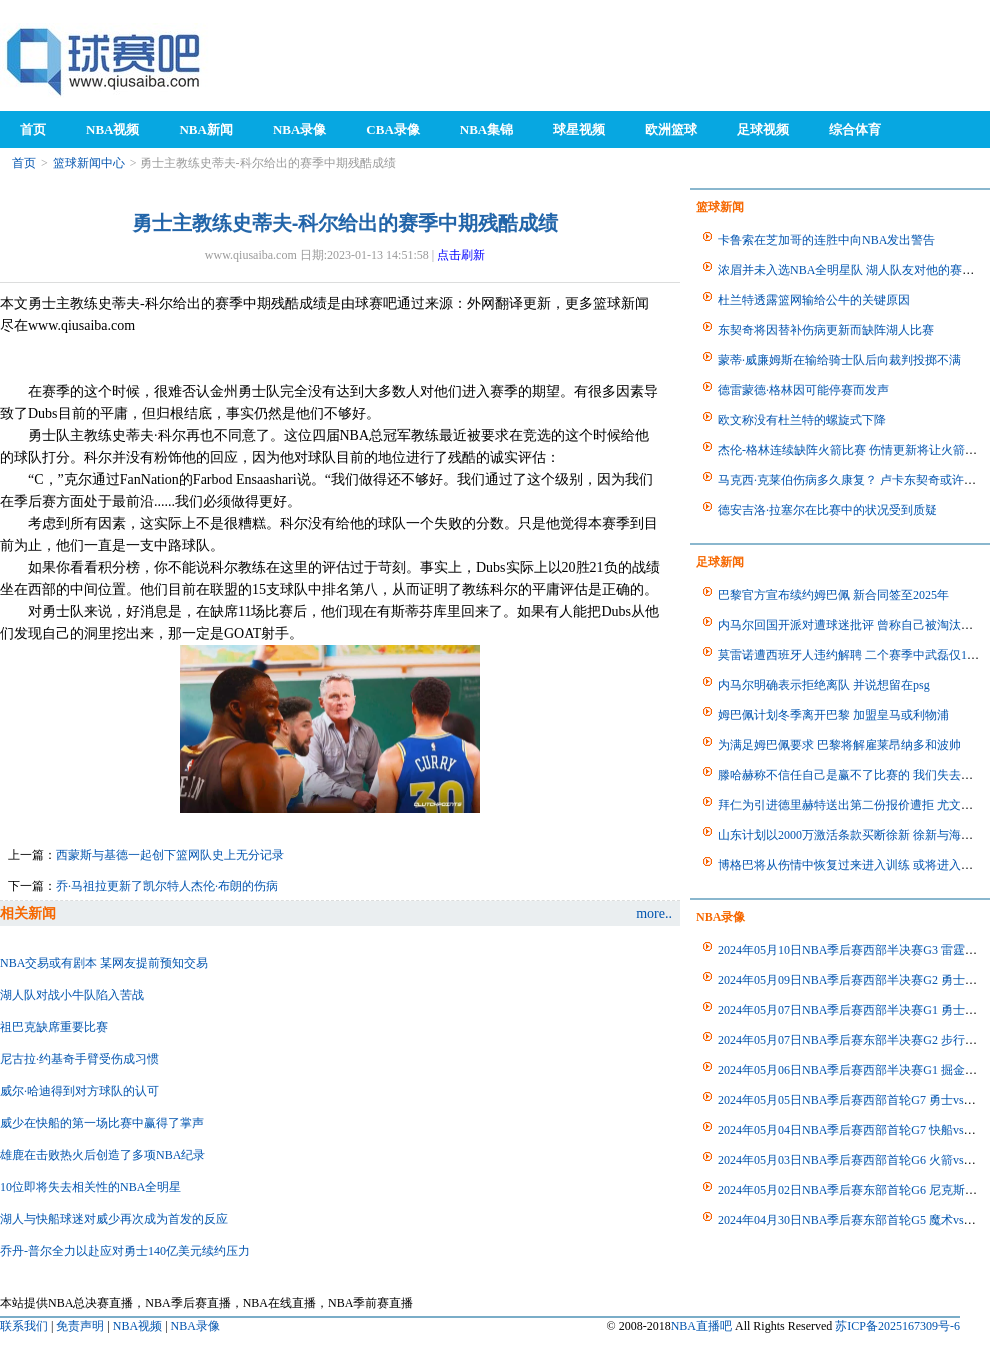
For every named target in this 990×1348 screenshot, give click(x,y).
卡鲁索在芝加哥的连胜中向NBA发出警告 (826, 240)
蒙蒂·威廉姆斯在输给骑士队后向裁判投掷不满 (839, 360)
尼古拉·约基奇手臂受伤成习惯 (79, 1059)
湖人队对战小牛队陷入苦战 (72, 995)
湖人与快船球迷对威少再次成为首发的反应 (114, 1219)
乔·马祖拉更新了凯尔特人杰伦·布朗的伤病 (167, 886)
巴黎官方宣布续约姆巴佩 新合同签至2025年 (833, 595)
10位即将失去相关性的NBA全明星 (90, 1187)
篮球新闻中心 (89, 163)
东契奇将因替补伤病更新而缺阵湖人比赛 (826, 330)
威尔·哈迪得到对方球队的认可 (79, 1091)
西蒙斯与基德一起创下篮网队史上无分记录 (170, 855)
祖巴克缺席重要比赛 (54, 1027)
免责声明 (80, 1326)
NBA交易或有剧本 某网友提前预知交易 (104, 963)
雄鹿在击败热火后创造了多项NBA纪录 (102, 1155)
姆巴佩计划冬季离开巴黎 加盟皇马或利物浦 (833, 715)
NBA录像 (195, 1326)
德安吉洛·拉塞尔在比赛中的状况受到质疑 (827, 510)
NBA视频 (137, 1326)
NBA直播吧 (701, 1326)
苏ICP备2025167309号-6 (897, 1326)
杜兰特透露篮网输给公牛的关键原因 (814, 300)
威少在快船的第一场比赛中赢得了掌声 (102, 1123)
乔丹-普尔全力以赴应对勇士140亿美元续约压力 (125, 1251)
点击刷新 (461, 255)
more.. (654, 913)
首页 (24, 163)
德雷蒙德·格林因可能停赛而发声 (803, 390)
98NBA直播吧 (105, 60)
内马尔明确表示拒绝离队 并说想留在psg (824, 685)
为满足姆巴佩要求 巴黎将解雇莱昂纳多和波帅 (839, 745)
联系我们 (24, 1326)
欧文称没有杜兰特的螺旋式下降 (802, 420)
